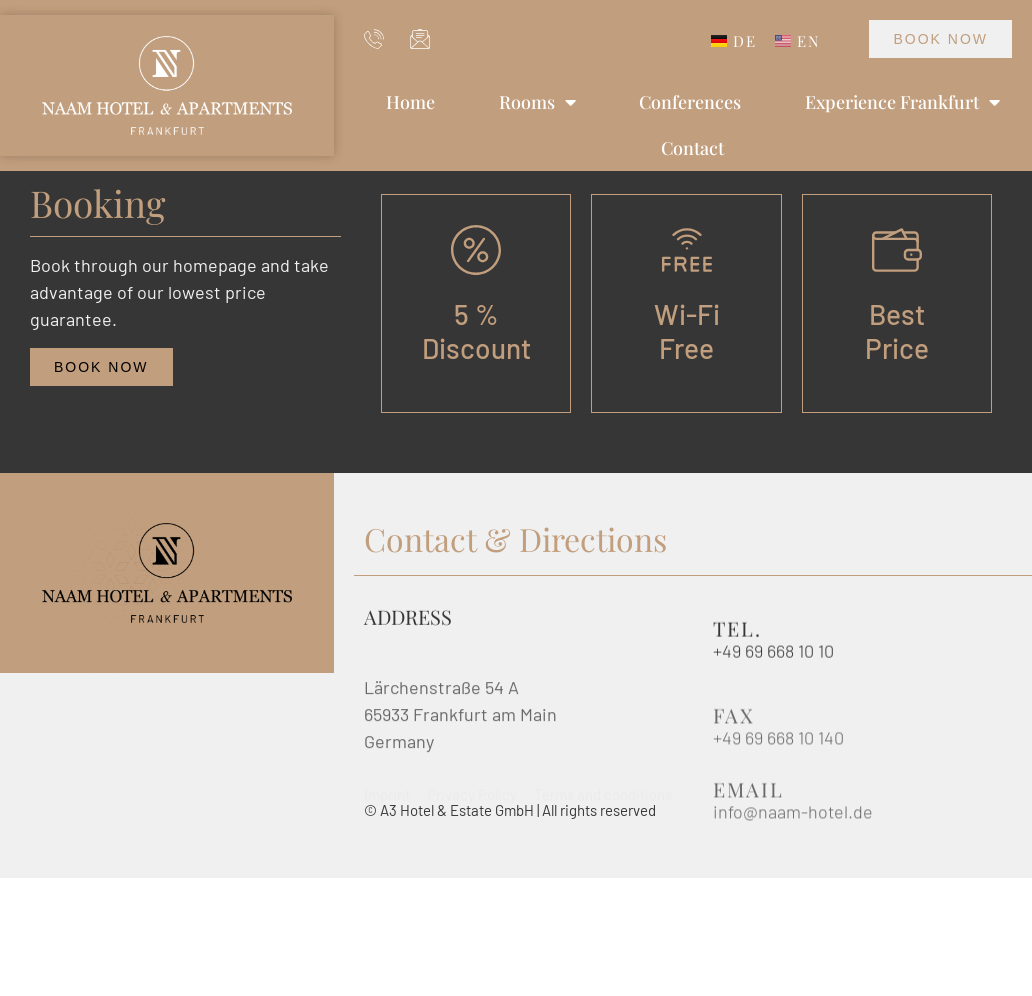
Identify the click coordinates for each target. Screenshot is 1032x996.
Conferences (690, 102)
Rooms (537, 102)
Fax (734, 734)
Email (748, 808)
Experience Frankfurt (902, 102)
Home (410, 102)
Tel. (737, 633)
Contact (693, 148)
